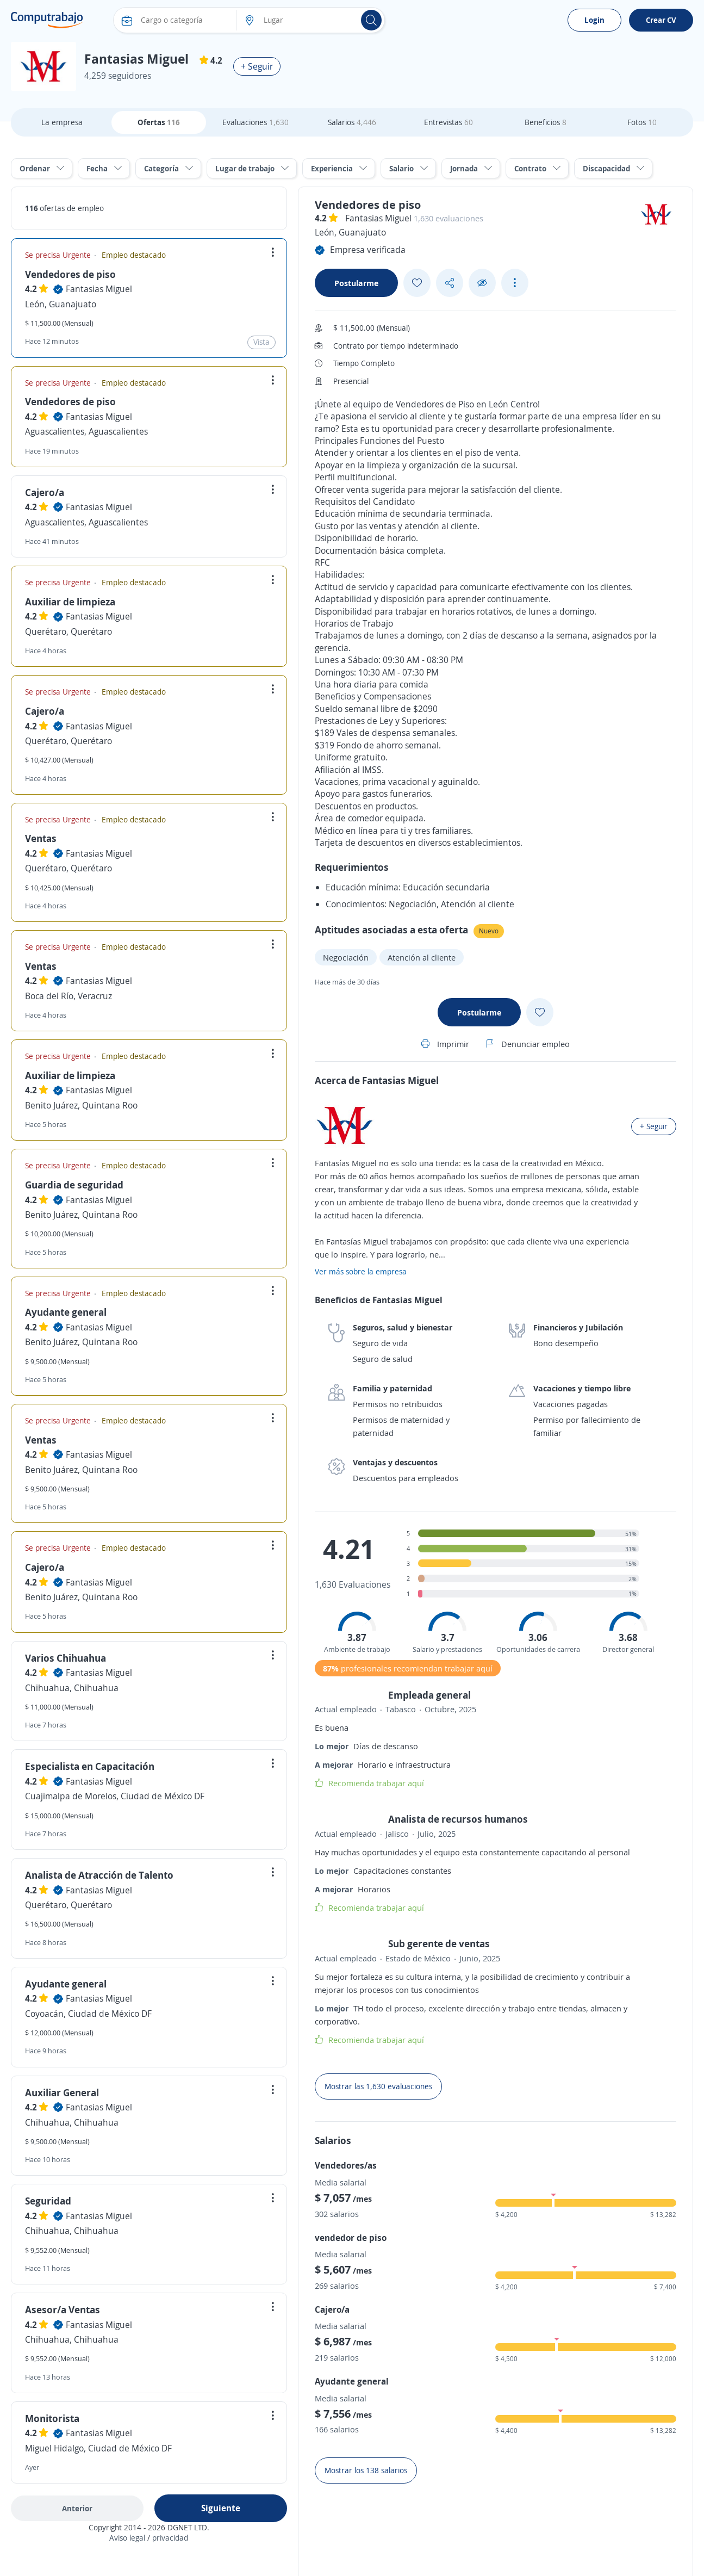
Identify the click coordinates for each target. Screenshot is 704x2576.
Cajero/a (44, 492)
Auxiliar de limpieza (70, 601)
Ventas (41, 838)
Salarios (352, 122)
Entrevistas (448, 122)
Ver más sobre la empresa (361, 1271)
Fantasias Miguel (99, 289)
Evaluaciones (255, 122)
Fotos (642, 122)
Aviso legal (127, 2537)
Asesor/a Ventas (62, 2309)
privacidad (170, 2537)
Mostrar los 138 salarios (366, 2470)
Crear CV (661, 20)
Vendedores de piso (70, 274)
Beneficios (545, 122)
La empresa (62, 122)
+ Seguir (257, 66)
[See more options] (515, 283)
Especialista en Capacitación (89, 1766)
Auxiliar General (62, 2092)
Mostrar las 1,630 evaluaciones (378, 2086)
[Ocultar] (482, 283)
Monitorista (52, 2418)
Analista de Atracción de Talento (99, 1874)
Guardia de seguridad (74, 1184)
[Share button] (449, 283)
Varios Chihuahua (65, 1657)
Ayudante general (66, 1311)
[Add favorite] (417, 283)
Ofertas (159, 122)
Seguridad (48, 2200)
